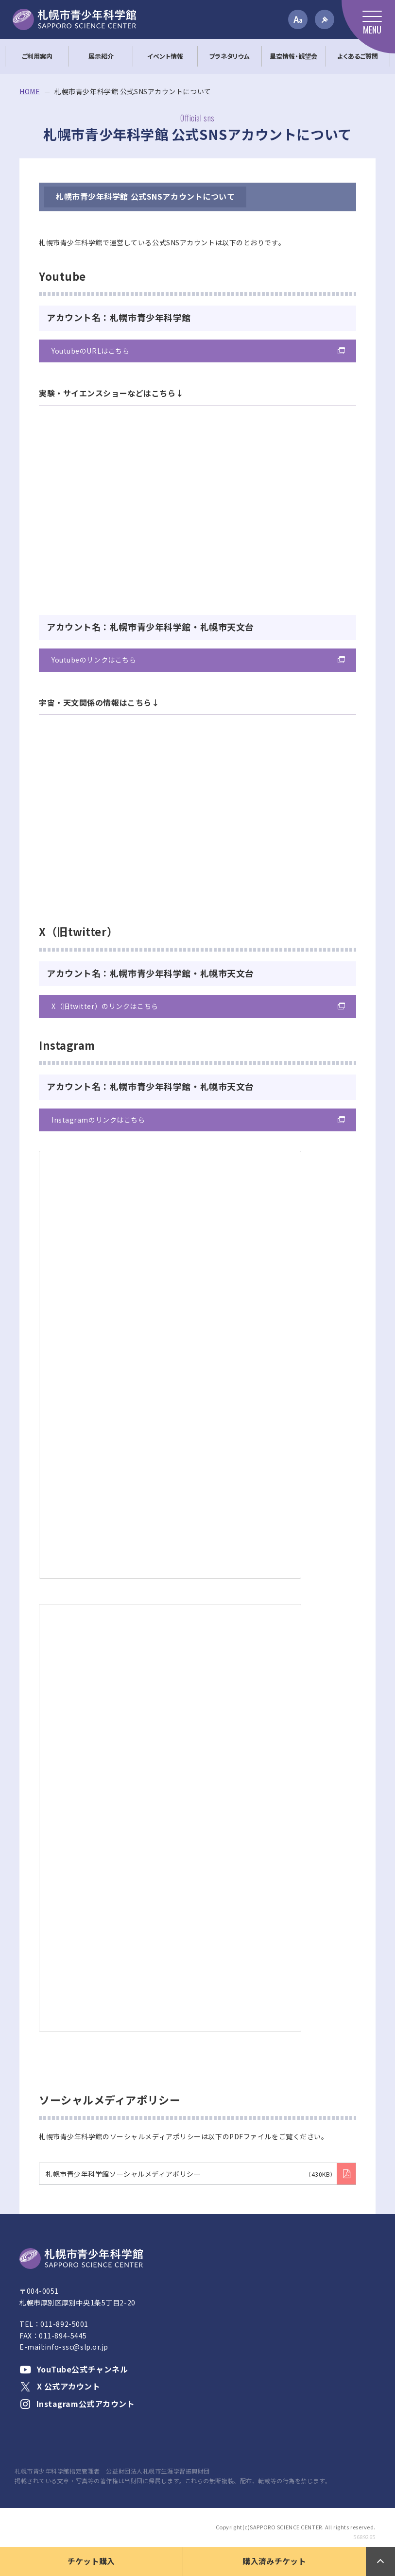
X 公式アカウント (60, 2386)
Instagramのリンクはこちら (98, 1120)
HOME (29, 91)
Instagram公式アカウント (77, 2403)
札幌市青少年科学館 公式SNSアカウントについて (145, 196)
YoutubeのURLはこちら (90, 351)
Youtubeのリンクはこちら (94, 660)
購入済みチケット (274, 2561)
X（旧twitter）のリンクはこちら (105, 1006)
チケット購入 (91, 2561)
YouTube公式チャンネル (73, 2369)
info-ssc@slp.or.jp (76, 2347)
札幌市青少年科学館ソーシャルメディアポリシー (191, 2174)
